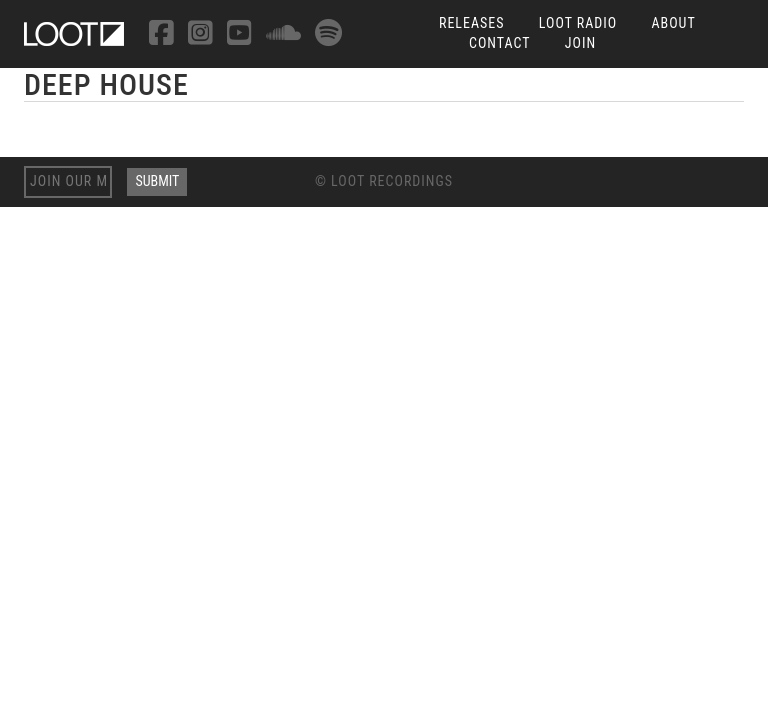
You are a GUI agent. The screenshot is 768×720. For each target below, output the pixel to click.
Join (580, 43)
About (673, 23)
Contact (500, 43)
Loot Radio (578, 23)
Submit (157, 181)
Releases (472, 23)
